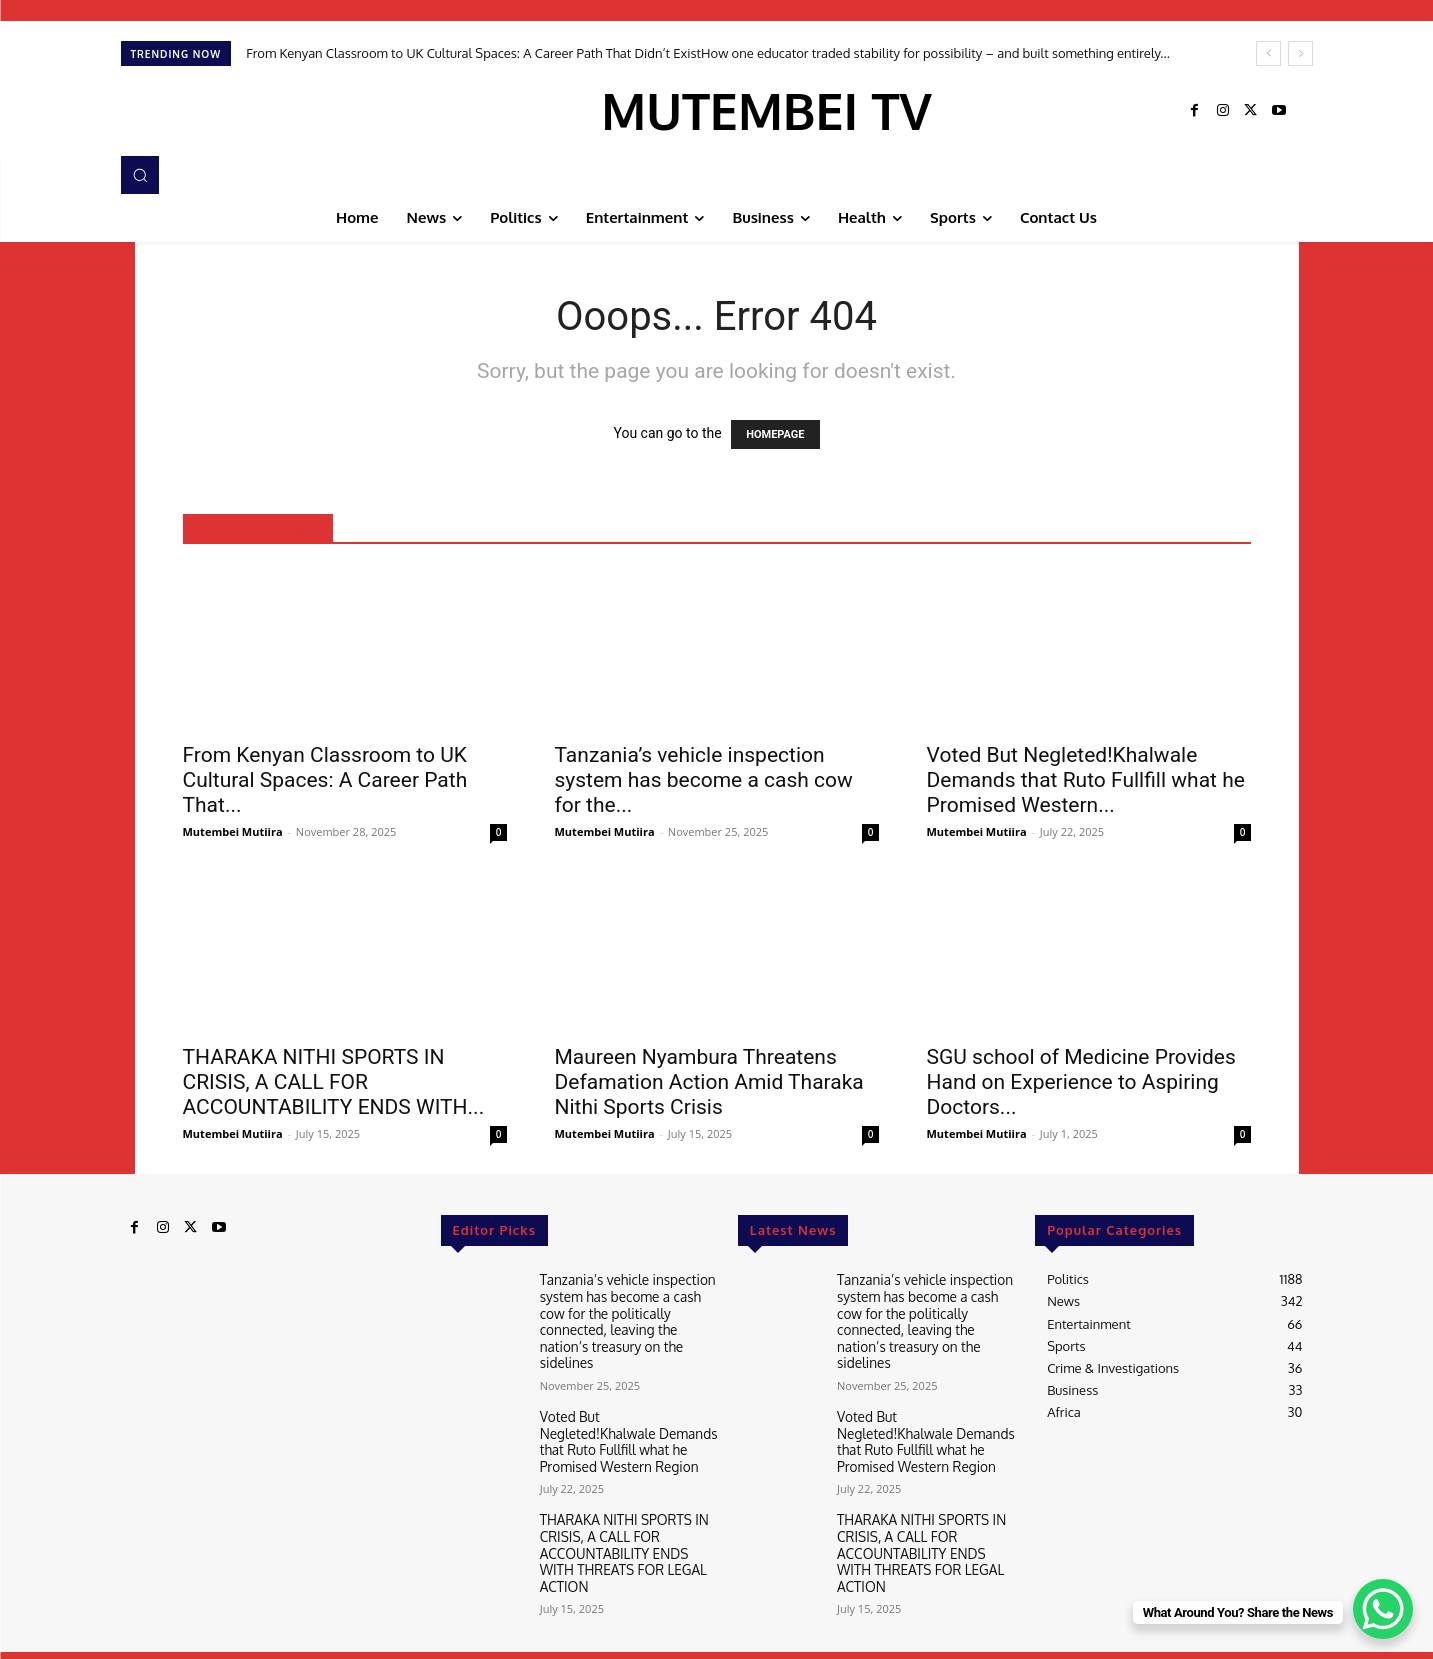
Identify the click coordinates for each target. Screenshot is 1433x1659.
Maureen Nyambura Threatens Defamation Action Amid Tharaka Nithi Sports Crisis (709, 1082)
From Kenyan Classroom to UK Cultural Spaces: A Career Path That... (325, 780)
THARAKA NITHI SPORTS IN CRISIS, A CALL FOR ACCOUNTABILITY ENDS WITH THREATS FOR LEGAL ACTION (629, 1532)
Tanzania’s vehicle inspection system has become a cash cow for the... (704, 780)
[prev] (1268, 53)
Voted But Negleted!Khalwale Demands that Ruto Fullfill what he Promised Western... (1086, 780)
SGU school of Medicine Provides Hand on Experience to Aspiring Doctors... (1081, 1082)
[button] (140, 175)
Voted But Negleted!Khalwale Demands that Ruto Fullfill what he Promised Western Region (626, 1433)
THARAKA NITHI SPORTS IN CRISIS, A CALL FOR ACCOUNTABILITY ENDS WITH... (334, 1082)
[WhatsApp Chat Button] (1383, 1609)
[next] (1300, 53)
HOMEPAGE (775, 434)
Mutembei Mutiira (233, 831)
